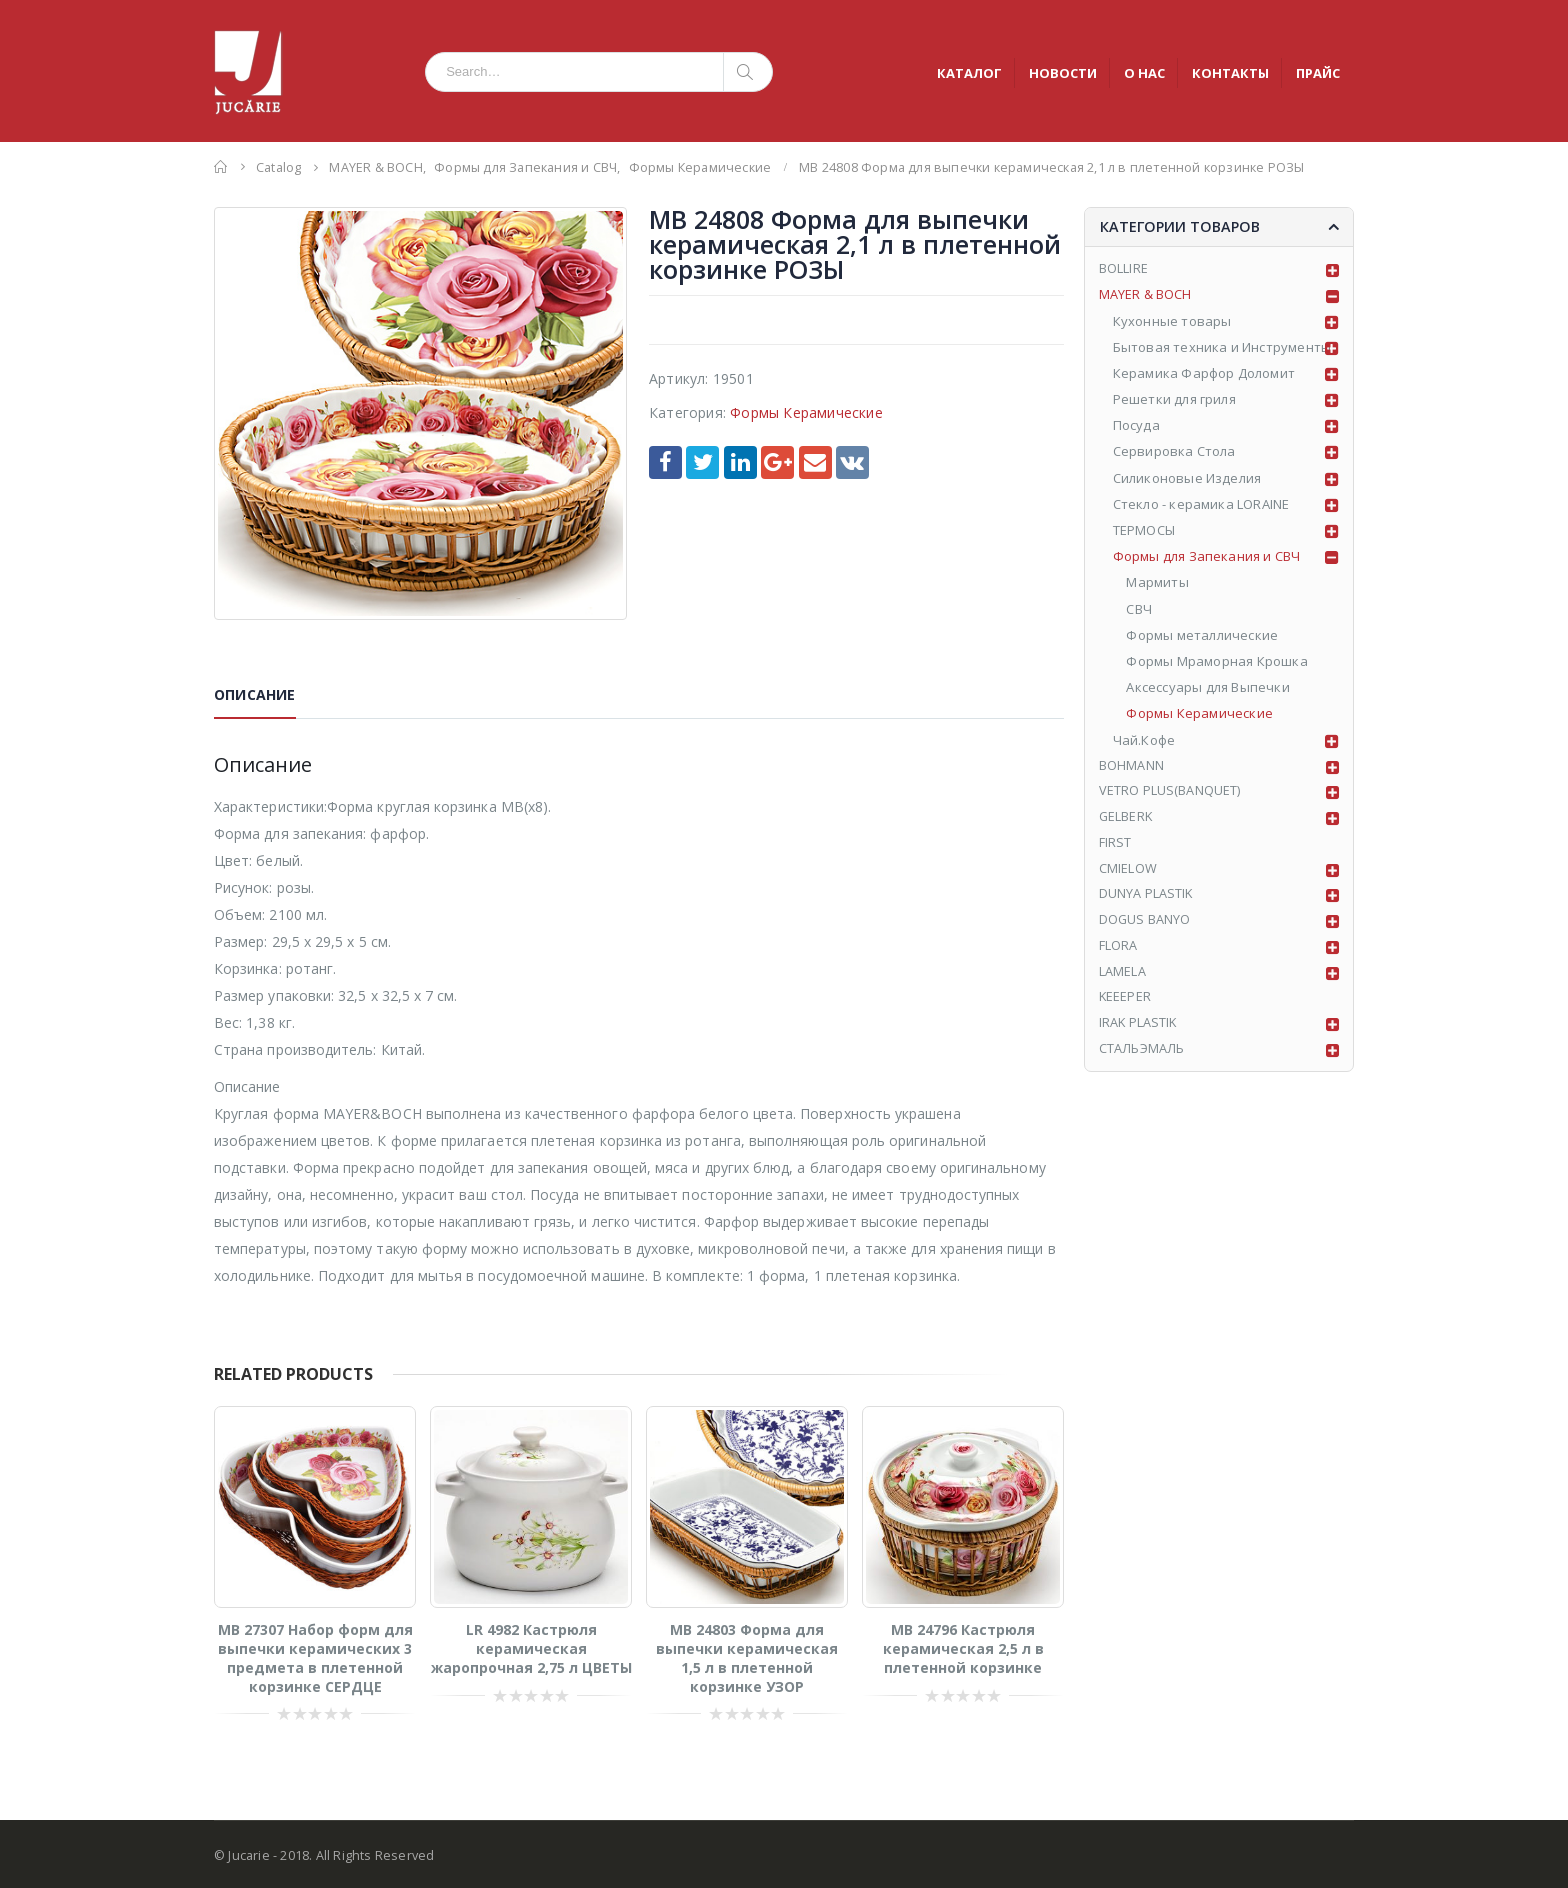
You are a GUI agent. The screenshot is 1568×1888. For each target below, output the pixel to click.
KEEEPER (1125, 1004)
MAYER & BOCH (1145, 296)
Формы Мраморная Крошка (1217, 663)
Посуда (1136, 427)
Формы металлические (1203, 637)
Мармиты (1158, 585)
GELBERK (1126, 820)
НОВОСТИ (1063, 73)
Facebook (665, 462)
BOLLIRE (1123, 270)
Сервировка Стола (1174, 454)
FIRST (1115, 846)
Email (815, 462)
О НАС (1144, 73)
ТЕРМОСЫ (1144, 532)
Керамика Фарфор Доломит (1204, 375)
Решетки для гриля (1174, 401)
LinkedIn (740, 462)
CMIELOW (1128, 873)
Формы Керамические (806, 412)
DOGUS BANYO (1145, 925)
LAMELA (1122, 977)
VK (852, 462)
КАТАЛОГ (969, 73)
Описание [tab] (255, 694)
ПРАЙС (1318, 73)
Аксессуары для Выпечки (1208, 689)
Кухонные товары (1172, 323)
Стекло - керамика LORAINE (1201, 506)
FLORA (1118, 951)
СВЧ (1140, 611)
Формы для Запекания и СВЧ (1207, 558)
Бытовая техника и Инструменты (1222, 349)
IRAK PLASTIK (1139, 1030)
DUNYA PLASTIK (1147, 899)
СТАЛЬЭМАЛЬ (1142, 1056)
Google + (777, 462)
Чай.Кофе (1144, 742)
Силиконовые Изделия (1187, 480)
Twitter (702, 462)
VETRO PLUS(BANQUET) (1170, 794)
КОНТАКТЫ (1230, 73)
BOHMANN (1131, 768)
